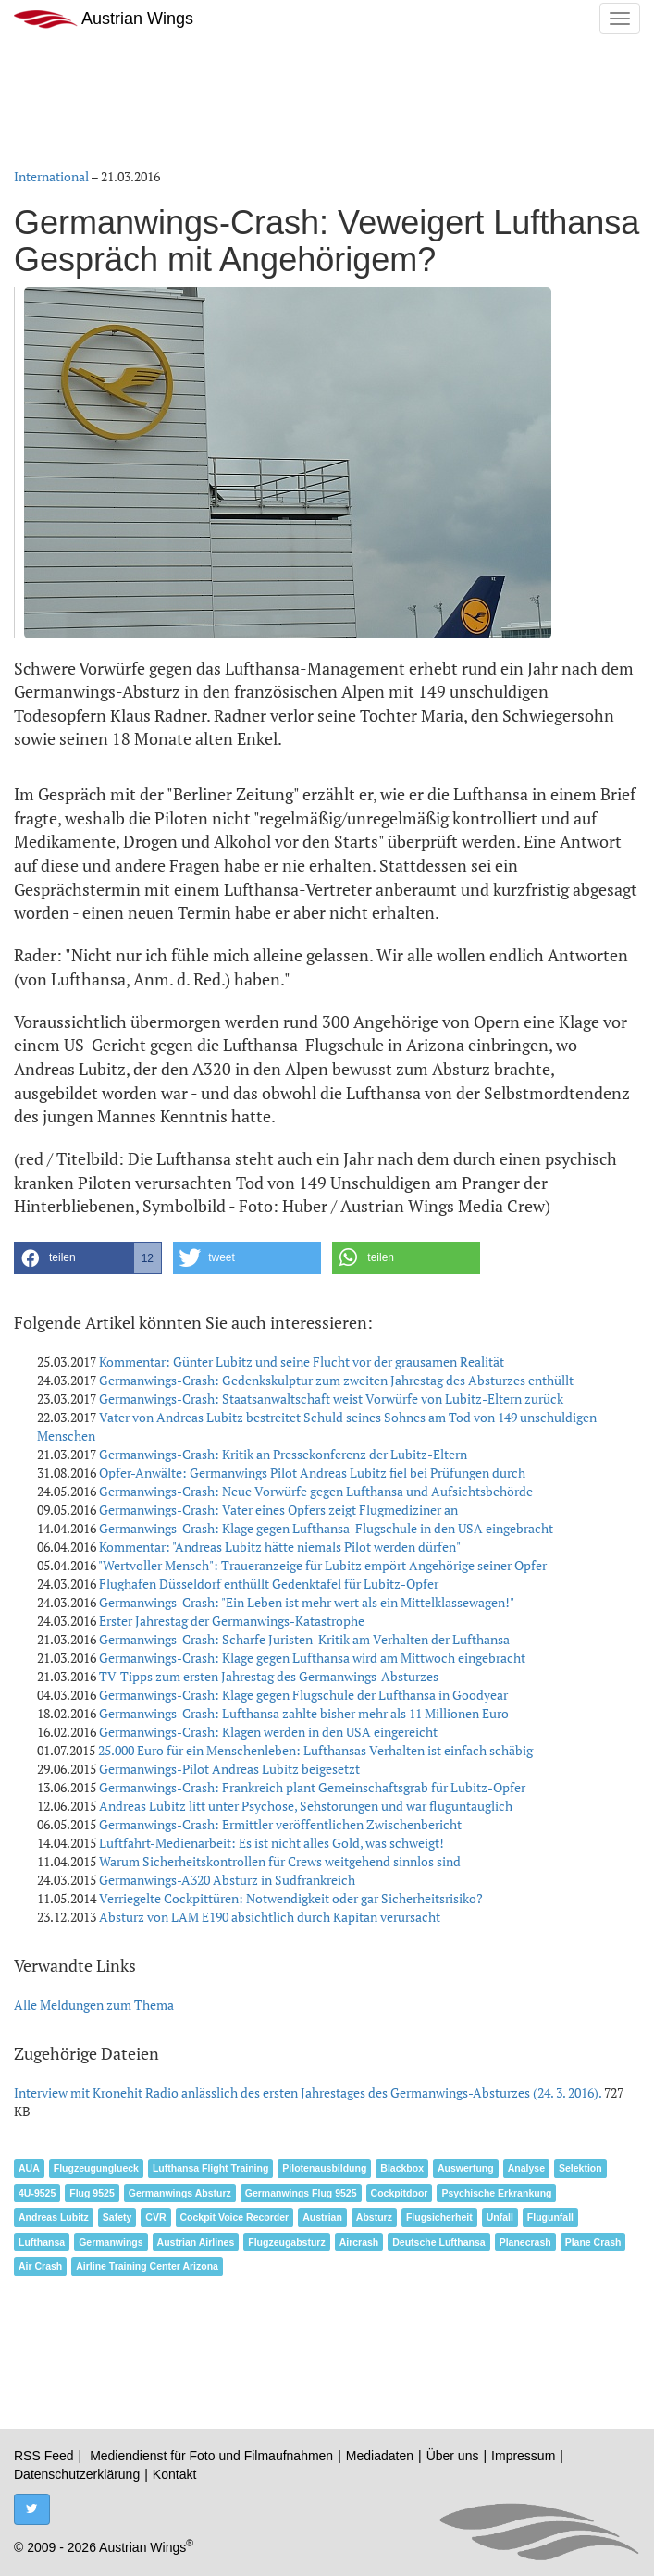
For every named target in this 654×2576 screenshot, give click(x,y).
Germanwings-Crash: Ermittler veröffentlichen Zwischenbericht (280, 1824)
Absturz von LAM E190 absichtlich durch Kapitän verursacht (269, 1917)
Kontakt (174, 2474)
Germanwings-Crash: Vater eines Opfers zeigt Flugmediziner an (278, 1509)
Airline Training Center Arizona (147, 2266)
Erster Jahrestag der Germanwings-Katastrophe (231, 1620)
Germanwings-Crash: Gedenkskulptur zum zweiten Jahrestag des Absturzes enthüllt (336, 1380)
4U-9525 (37, 2192)
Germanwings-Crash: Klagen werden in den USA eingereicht (268, 1731)
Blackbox (402, 2168)
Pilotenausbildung (324, 2168)
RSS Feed (44, 2455)
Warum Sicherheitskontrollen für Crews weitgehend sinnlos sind (280, 1861)
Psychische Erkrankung (496, 2192)
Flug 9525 (91, 2192)
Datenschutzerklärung (77, 2474)
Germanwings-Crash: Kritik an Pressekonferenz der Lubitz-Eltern (283, 1454)
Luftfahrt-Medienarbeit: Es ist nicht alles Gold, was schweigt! (271, 1843)
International (51, 176)
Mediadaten (379, 2455)
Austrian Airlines (196, 2242)
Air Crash (40, 2266)
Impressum (523, 2455)
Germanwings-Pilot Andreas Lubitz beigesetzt (229, 1768)
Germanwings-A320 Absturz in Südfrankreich (227, 1880)
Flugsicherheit (439, 2217)
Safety (117, 2217)
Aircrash (359, 2242)
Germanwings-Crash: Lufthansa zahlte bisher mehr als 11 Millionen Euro (304, 1713)
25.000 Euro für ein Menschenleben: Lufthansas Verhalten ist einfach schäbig (315, 1750)
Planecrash (525, 2242)
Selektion (580, 2168)
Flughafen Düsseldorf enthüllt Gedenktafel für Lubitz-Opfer (268, 1583)
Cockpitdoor (399, 2192)
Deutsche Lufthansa (438, 2242)
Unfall (500, 2217)
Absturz (374, 2217)
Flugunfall (550, 2217)
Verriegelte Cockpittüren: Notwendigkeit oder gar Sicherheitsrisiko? (291, 1898)
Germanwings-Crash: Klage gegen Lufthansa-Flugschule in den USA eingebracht (326, 1528)
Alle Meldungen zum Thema (94, 2004)
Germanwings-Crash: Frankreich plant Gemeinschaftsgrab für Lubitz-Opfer (312, 1787)
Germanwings (110, 2242)
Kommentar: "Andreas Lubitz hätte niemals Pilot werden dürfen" (280, 1546)
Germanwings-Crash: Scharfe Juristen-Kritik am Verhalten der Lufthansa (304, 1639)
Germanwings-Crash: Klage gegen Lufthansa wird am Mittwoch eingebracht (312, 1657)
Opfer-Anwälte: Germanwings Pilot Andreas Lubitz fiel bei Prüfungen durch (312, 1472)
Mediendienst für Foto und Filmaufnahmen (211, 2455)
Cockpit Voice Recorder (235, 2217)
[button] (88, 1258)
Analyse (526, 2168)
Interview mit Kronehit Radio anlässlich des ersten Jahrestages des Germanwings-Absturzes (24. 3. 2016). (309, 2092)
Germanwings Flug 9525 (301, 2192)
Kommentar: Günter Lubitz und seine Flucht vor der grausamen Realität (301, 1361)
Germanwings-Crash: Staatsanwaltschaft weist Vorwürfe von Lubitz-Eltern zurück (331, 1398)
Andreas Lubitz (54, 2217)
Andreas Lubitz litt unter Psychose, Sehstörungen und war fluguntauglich (305, 1805)
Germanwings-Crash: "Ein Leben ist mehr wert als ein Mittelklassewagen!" (306, 1602)
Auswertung (466, 2168)
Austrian (322, 2217)
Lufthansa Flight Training (210, 2168)
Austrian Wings (103, 19)
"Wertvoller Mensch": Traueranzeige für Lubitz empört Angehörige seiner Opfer (322, 1565)
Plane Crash (593, 2242)
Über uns (452, 2455)
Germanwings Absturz (180, 2192)
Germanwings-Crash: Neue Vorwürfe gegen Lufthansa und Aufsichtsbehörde (316, 1491)
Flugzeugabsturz (286, 2242)
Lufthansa (42, 2242)
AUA (29, 2168)
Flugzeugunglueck (96, 2168)
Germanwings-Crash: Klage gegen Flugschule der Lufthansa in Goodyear (303, 1694)
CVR (155, 2217)
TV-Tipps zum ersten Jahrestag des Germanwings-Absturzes (268, 1676)
